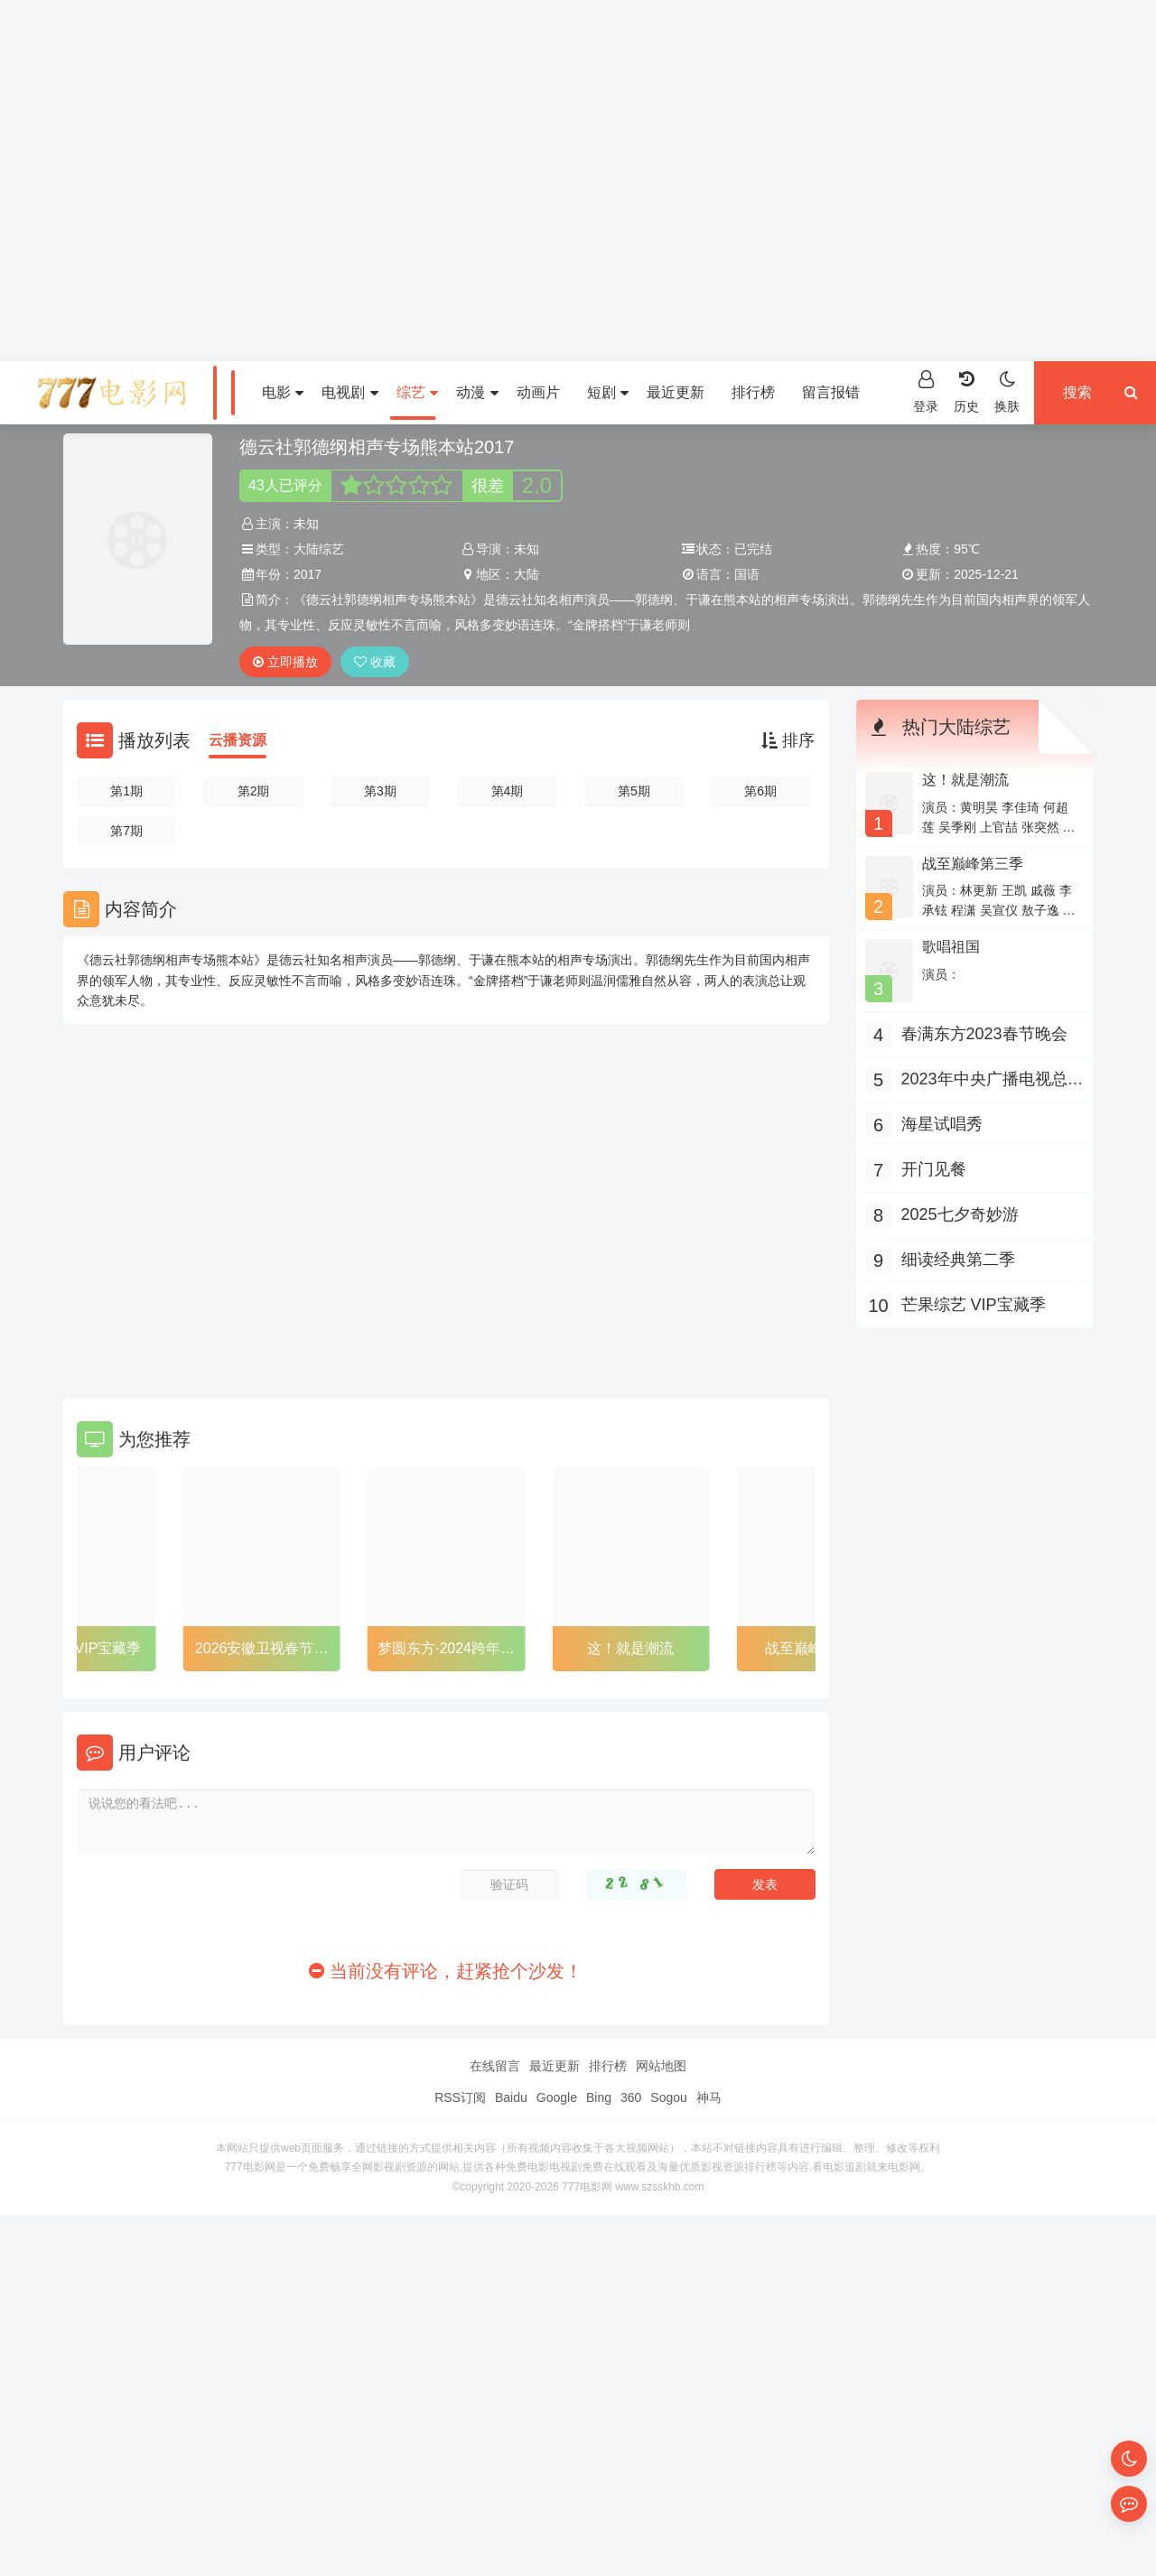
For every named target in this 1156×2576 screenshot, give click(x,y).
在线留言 (495, 2066)
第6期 (760, 791)
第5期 (634, 791)
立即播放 (285, 662)
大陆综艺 (319, 549)
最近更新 (675, 392)
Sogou (668, 2097)
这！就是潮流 (630, 1648)
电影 (282, 392)
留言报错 (831, 392)
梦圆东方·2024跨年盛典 (446, 1651)
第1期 (126, 791)
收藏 (375, 662)
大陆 (526, 574)
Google (556, 2097)
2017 (308, 574)
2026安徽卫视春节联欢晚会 (262, 1651)
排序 (788, 740)
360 (630, 2097)
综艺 (417, 392)
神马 (709, 2097)
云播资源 (237, 740)
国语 (747, 574)
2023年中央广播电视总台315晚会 (992, 1081)
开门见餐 (933, 1169)
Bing (598, 2097)
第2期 (254, 791)
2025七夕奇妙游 (960, 1214)
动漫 (477, 392)
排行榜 (753, 392)
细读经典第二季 (958, 1260)
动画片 (538, 392)
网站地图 (661, 2066)
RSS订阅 (460, 2097)
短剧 (608, 392)
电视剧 (350, 392)
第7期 (126, 830)
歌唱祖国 (951, 946)
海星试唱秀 (942, 1124)
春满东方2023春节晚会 (984, 1034)
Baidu (511, 2097)
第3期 (380, 791)
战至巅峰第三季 (972, 863)
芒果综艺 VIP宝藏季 (77, 1648)
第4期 (507, 791)
